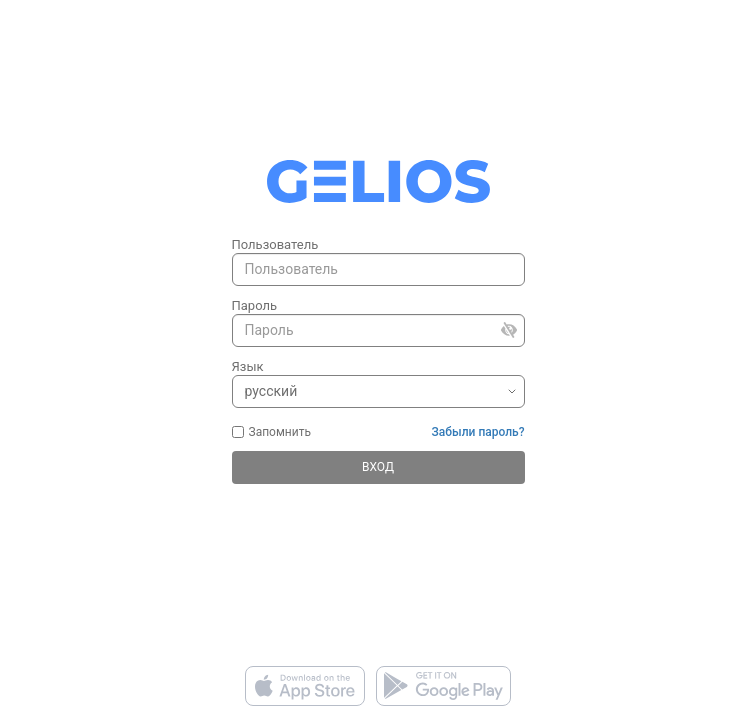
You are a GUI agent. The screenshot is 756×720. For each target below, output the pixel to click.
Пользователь (275, 244)
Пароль (255, 305)
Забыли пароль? (478, 432)
